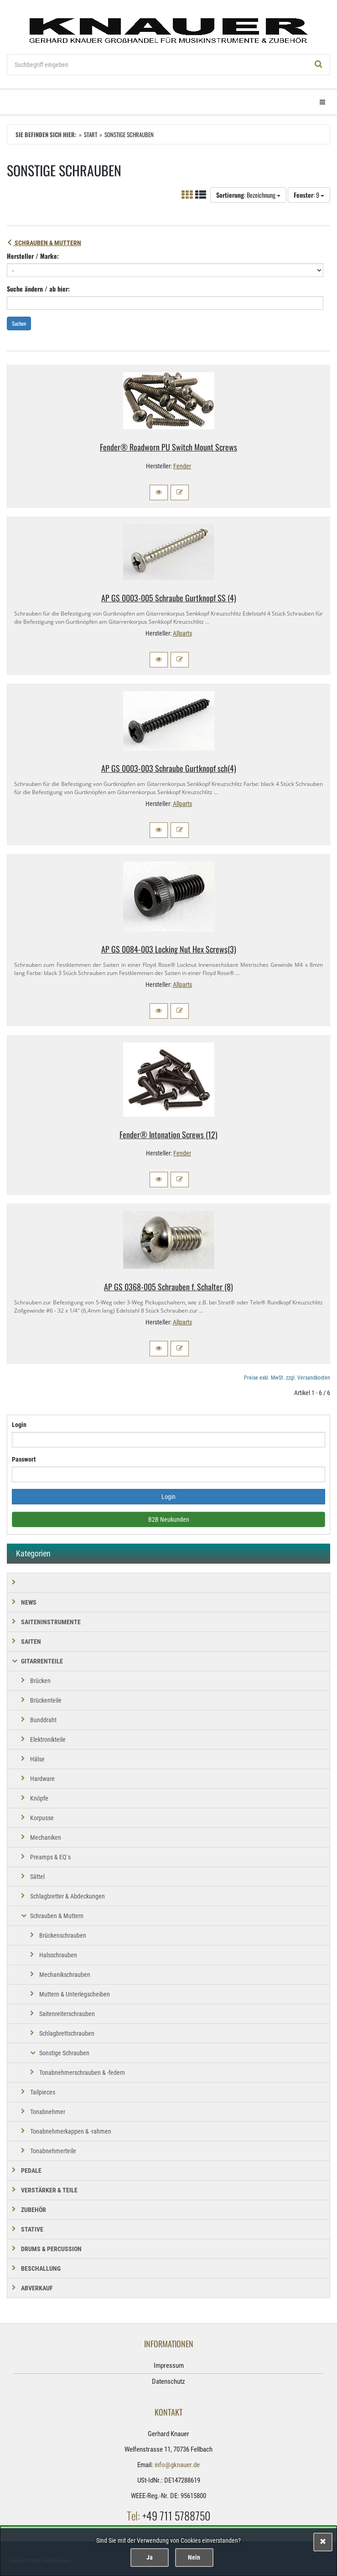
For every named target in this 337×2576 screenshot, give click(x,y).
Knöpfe (39, 1798)
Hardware (42, 1778)
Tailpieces (42, 2092)
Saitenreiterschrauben (67, 2013)
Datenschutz (168, 2381)
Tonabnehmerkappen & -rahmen (70, 2131)
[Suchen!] (318, 64)
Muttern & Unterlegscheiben (74, 1994)
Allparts (182, 633)
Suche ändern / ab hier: (38, 288)
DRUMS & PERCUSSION (51, 2249)
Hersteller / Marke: (33, 256)
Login (19, 1424)
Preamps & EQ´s (50, 1857)
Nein (194, 2557)
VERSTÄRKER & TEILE (49, 2190)
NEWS (28, 1602)
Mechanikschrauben (64, 1974)
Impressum (169, 2365)
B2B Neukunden (168, 1519)
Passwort (24, 1459)
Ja (149, 2557)
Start (90, 134)
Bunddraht (43, 1720)
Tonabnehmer (47, 2111)
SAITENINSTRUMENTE (51, 1622)
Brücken (40, 1680)
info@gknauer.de (177, 2465)
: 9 (309, 195)
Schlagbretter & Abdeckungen (67, 1896)
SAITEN (31, 1641)
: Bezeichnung (248, 195)
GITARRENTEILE (42, 1661)
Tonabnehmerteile (53, 2151)
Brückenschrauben (62, 1935)
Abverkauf (37, 2288)
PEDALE (31, 2170)
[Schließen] (322, 2542)
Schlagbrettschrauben (66, 2033)
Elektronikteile (48, 1739)
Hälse (37, 1759)
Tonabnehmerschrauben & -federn (82, 2072)
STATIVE (32, 2229)
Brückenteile (46, 1700)
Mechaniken (45, 1837)
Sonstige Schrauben (64, 2053)
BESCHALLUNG (41, 2268)
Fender (182, 466)
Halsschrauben (58, 1955)
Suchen (19, 323)
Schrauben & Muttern (44, 242)
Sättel (37, 1876)
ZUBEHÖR (33, 2209)
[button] (159, 492)
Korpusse (42, 1818)
